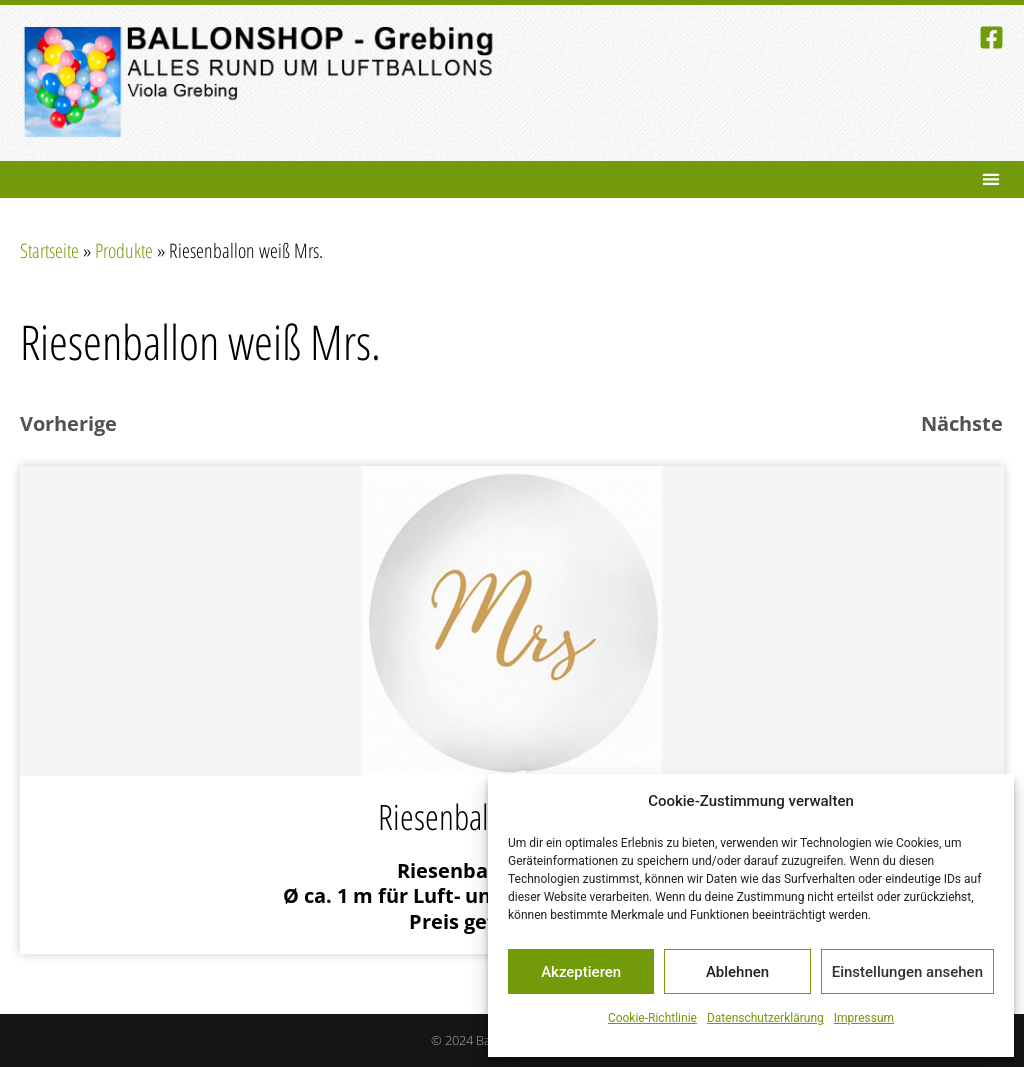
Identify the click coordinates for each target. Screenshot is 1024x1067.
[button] (990, 179)
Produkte (124, 250)
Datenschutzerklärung (765, 1018)
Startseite (49, 250)
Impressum (864, 1018)
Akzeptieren (581, 972)
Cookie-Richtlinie (652, 1018)
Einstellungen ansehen (907, 972)
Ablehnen (737, 972)
